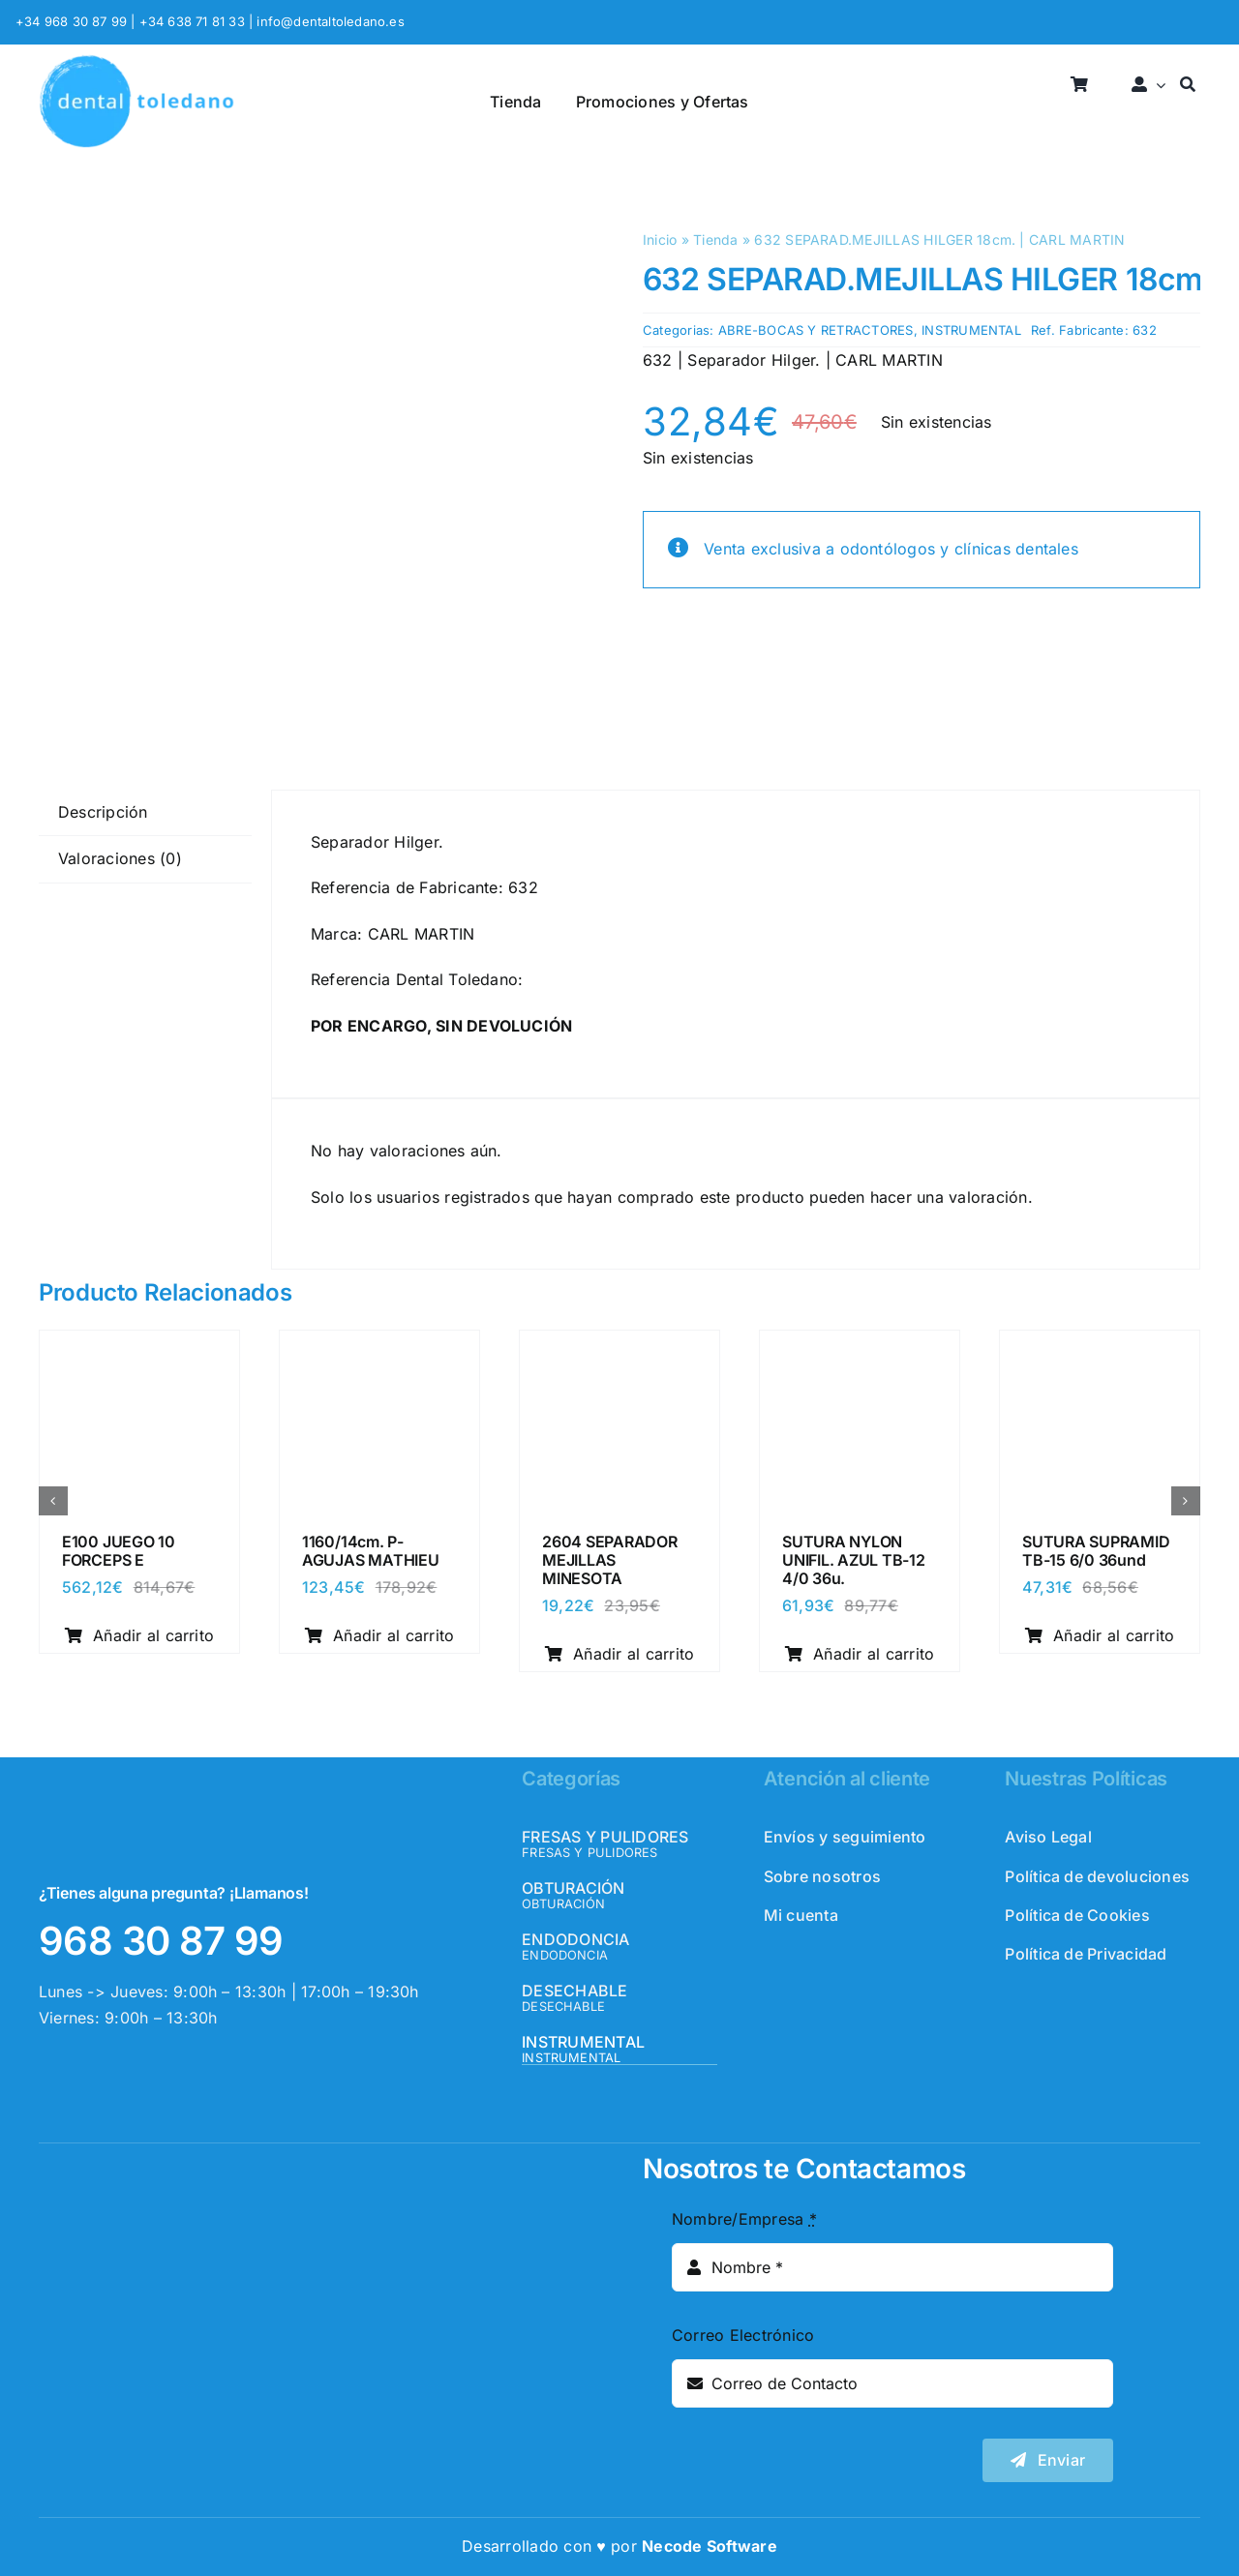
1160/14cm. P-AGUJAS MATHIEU (370, 1551)
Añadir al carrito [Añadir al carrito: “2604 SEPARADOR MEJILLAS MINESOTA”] (620, 1653)
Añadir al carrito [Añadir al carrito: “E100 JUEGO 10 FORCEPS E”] (140, 1635)
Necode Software (709, 2546)
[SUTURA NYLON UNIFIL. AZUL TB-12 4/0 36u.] (860, 1348)
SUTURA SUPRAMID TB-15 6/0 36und (1095, 1551)
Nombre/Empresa (744, 2219)
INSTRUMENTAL (971, 330)
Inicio (660, 239)
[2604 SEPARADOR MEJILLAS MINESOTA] (619, 1348)
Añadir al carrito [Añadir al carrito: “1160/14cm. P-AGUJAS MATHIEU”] (380, 1635)
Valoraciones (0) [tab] (120, 858)
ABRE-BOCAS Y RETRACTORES (816, 330)
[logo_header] (136, 62)
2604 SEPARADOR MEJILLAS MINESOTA (610, 1560)
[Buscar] (1187, 85)
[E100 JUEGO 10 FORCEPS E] (139, 1348)
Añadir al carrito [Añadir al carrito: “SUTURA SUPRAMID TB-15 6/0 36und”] (1100, 1635)
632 (1145, 330)
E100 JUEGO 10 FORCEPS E (118, 1551)
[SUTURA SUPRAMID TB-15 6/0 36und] (1100, 1348)
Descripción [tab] (103, 812)
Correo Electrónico (743, 2335)
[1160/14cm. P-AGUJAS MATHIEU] (379, 1348)
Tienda (715, 239)
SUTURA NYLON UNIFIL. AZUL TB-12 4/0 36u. (853, 1560)
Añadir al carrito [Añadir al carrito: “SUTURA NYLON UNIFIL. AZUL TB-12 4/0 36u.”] (860, 1653)
